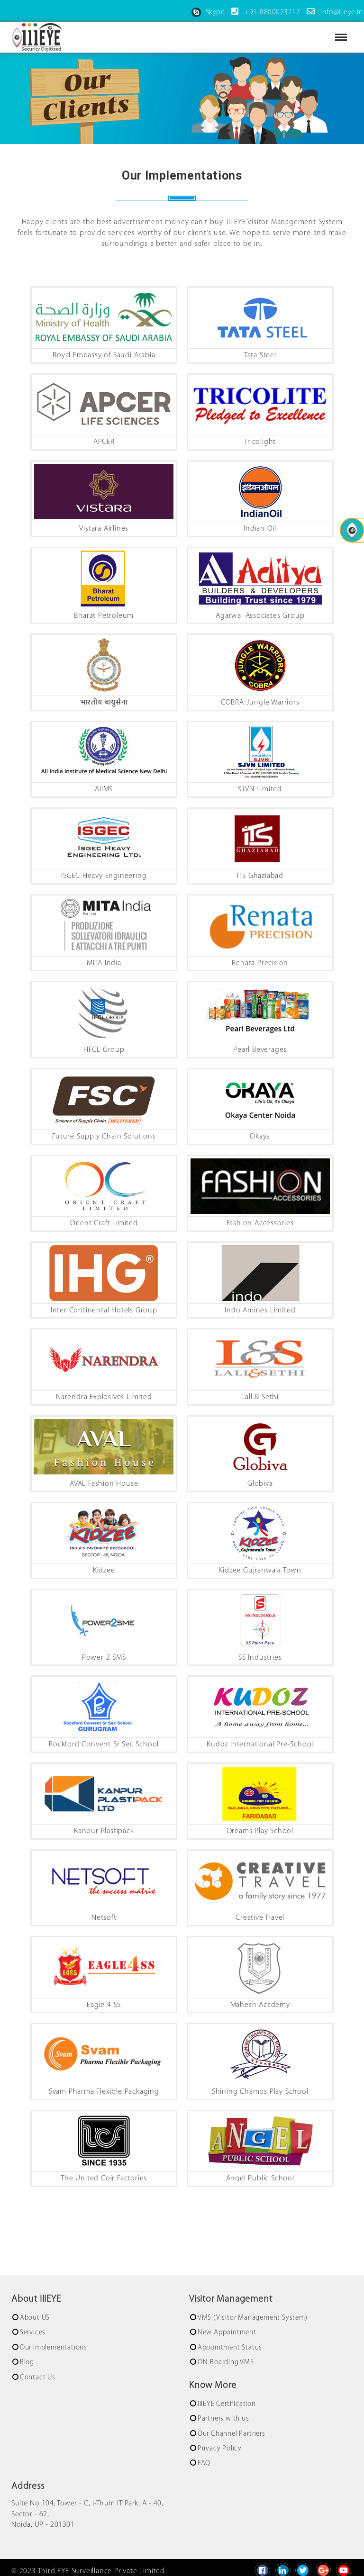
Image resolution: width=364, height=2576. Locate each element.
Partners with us (223, 2417)
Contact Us (37, 2375)
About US (35, 2316)
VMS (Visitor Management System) (253, 2316)
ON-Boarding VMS (226, 2360)
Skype (208, 12)
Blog (27, 2360)
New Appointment (227, 2331)
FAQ (204, 2462)
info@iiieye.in (333, 12)
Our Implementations (53, 2346)
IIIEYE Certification (227, 2402)
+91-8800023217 (264, 12)
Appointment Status (230, 2346)
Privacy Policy (220, 2446)
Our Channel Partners (231, 2432)
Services (33, 2331)
